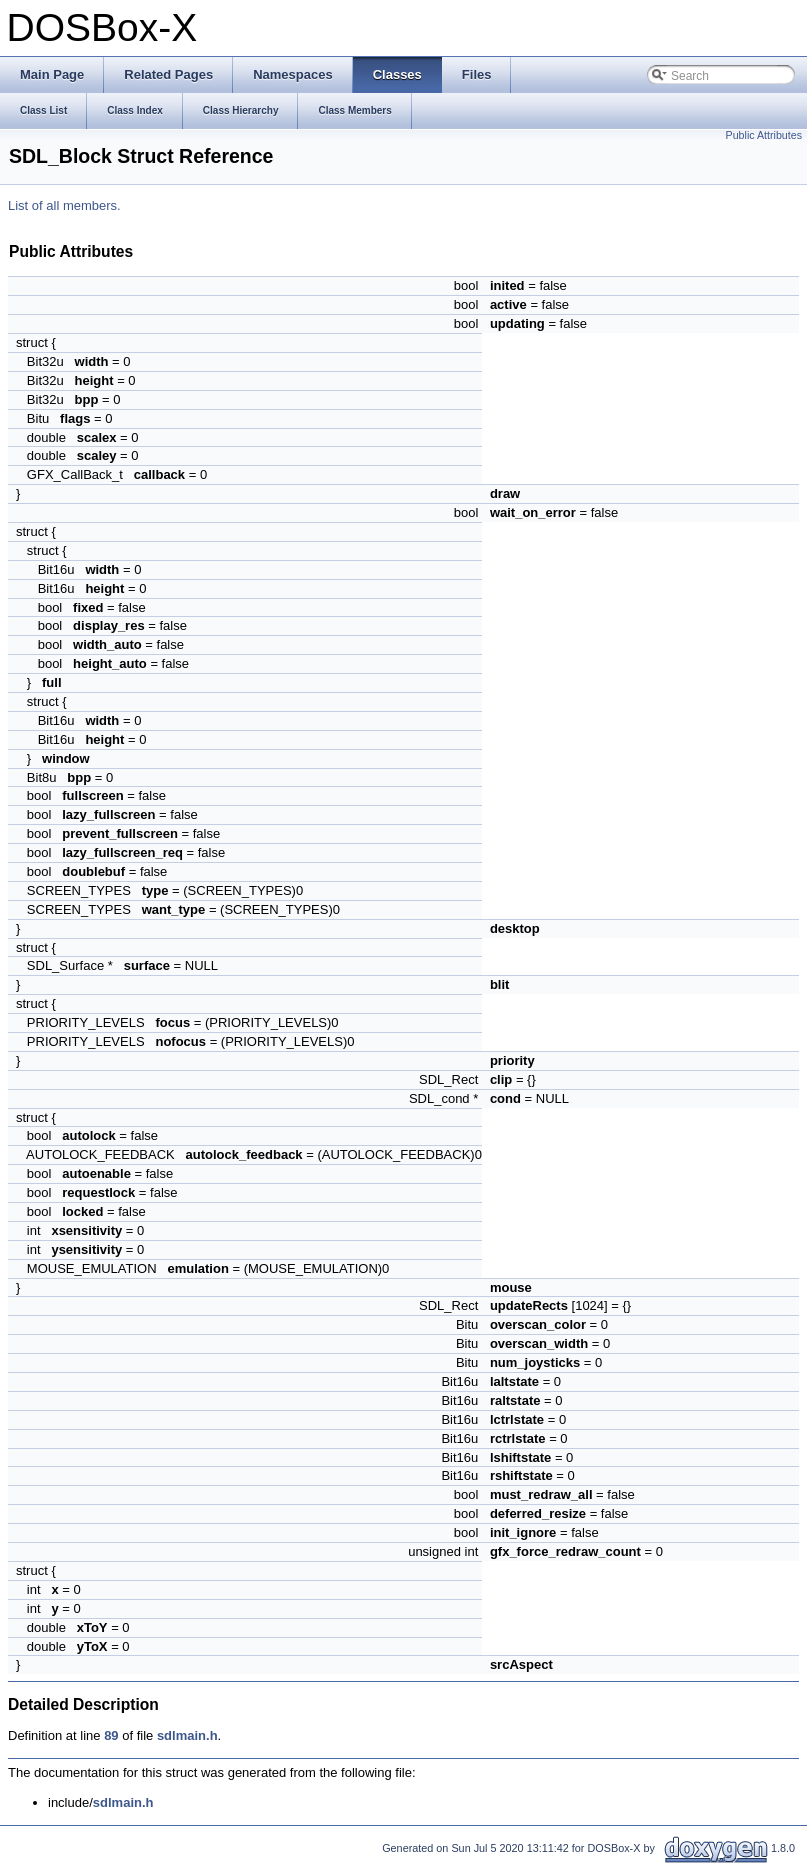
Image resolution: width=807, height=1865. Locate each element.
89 (111, 1735)
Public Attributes (764, 135)
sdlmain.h (187, 1735)
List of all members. (64, 205)
